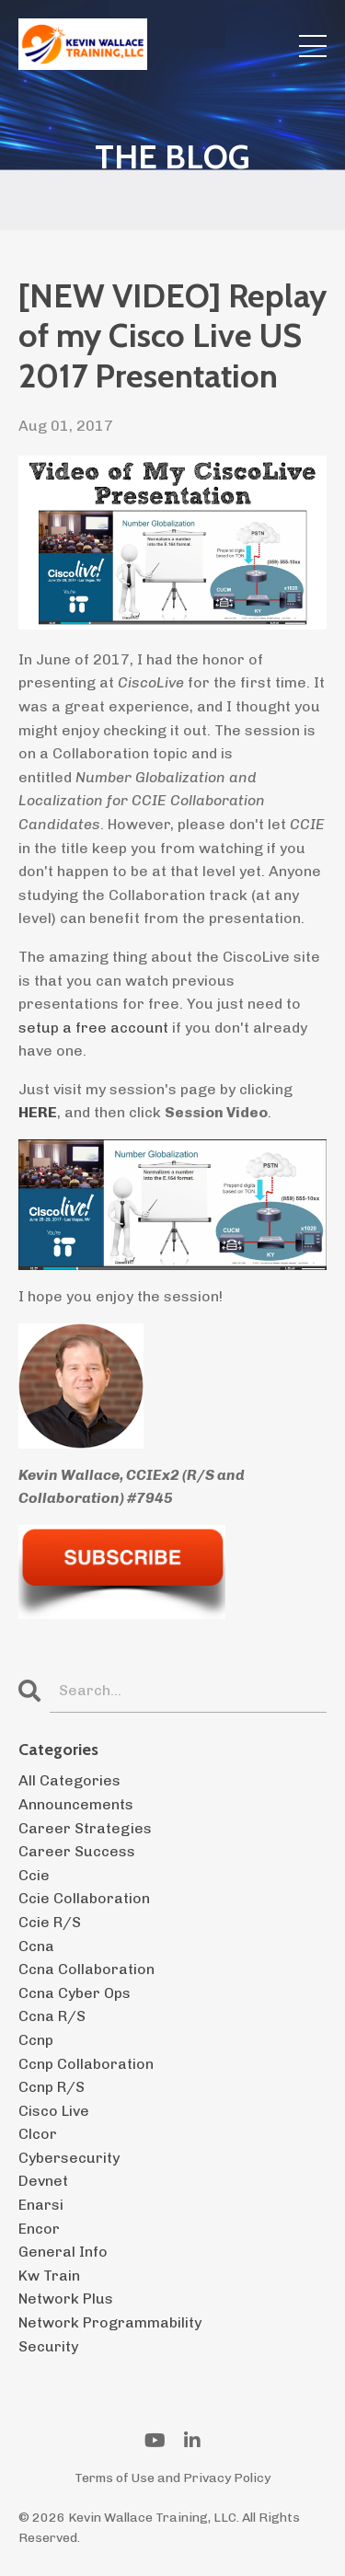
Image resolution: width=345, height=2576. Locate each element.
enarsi (40, 2204)
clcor (37, 2134)
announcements (75, 1804)
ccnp (35, 2040)
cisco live (53, 2111)
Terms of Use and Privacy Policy (172, 2478)
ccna (36, 1946)
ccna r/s (52, 2016)
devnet (43, 2180)
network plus (65, 2298)
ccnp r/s (51, 2087)
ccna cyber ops (74, 1993)
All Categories (69, 1780)
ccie (34, 1875)
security (48, 2346)
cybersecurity (69, 2157)
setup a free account (93, 1027)
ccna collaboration (86, 1969)
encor (39, 2228)
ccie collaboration (84, 1898)
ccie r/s (49, 1922)
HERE (37, 1112)
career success (76, 1851)
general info (63, 2251)
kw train (49, 2275)
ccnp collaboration (86, 2064)
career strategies (85, 1828)
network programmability (109, 2322)
